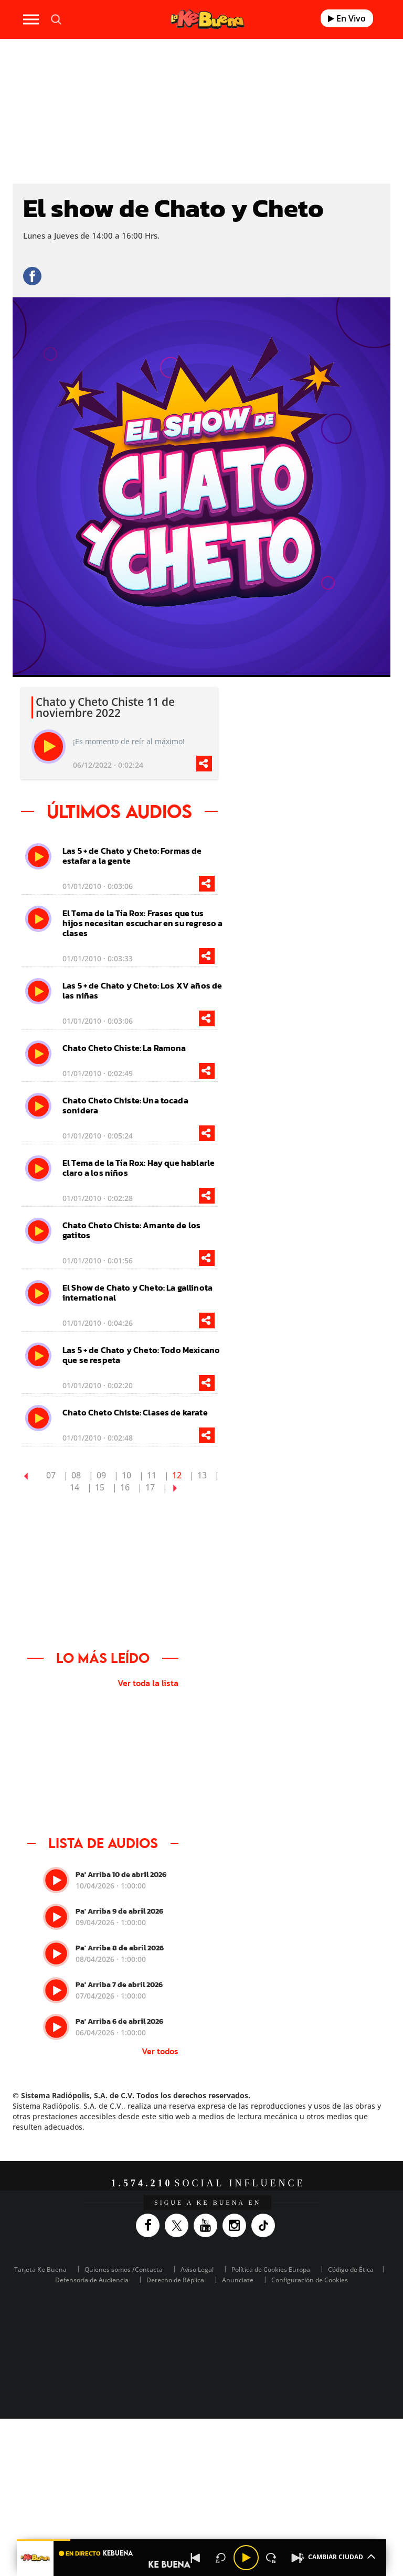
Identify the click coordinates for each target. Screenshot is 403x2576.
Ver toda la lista (148, 1683)
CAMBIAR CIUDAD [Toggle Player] (336, 2556)
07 (51, 1475)
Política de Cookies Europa (270, 2269)
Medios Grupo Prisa (201, 2347)
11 (151, 1475)
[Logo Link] (207, 19)
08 (76, 1475)
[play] (48, 746)
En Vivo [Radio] (347, 18)
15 (99, 1487)
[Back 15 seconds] (221, 2557)
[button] (201, 2540)
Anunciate (237, 2280)
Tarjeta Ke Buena (40, 2269)
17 (150, 1487)
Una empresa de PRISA (201, 2321)
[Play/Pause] (246, 2557)
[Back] (195, 2557)
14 (74, 1487)
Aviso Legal (197, 2269)
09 (101, 1475)
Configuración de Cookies (309, 2280)
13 (202, 1475)
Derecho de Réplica (175, 2280)
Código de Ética (351, 2269)
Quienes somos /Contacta (123, 2269)
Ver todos (160, 2051)
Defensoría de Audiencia (92, 2280)
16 (125, 1487)
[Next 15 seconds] (271, 2557)
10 (126, 1475)
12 (177, 1475)
